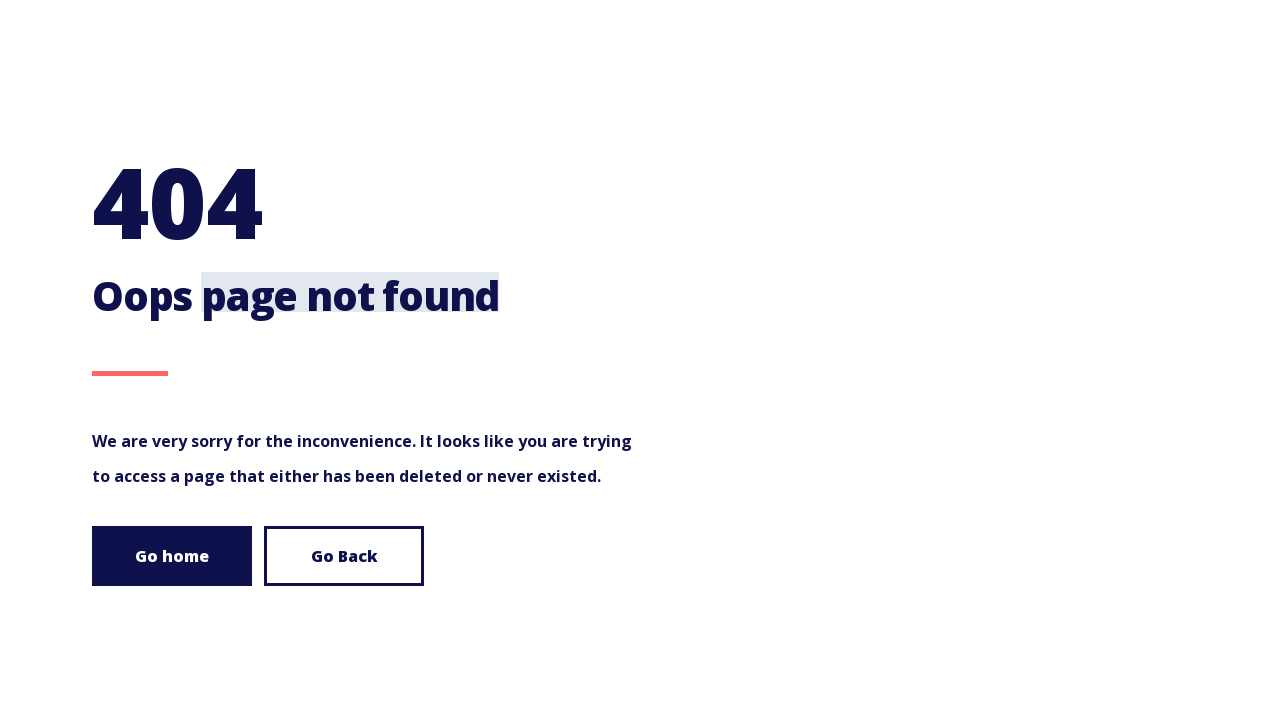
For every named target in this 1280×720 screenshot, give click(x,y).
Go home (172, 556)
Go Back (344, 556)
